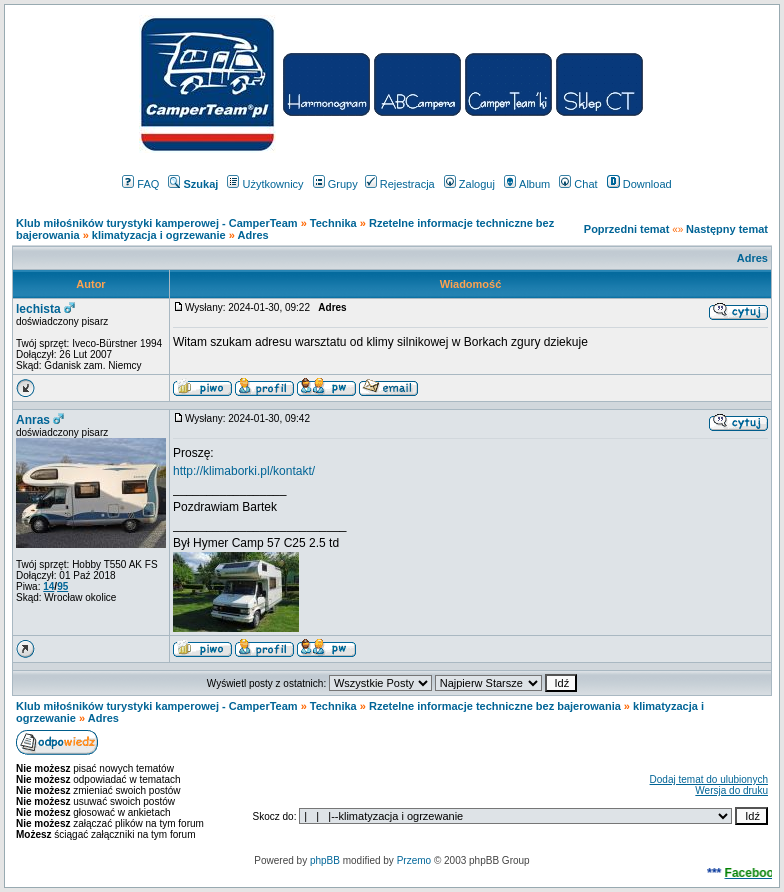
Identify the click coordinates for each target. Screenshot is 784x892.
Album (527, 184)
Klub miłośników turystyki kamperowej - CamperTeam (157, 223)
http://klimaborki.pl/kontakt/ (244, 471)
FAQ (140, 184)
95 (62, 586)
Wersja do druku (731, 790)
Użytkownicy (265, 184)
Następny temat (727, 229)
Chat (578, 184)
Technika (333, 223)
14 (48, 586)
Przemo (414, 860)
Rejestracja (400, 184)
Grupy (335, 184)
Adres (253, 235)
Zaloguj (469, 184)
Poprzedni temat (627, 229)
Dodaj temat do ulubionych (709, 779)
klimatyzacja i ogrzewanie (159, 235)
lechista (38, 309)
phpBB (325, 860)
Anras (33, 420)
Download (639, 184)
